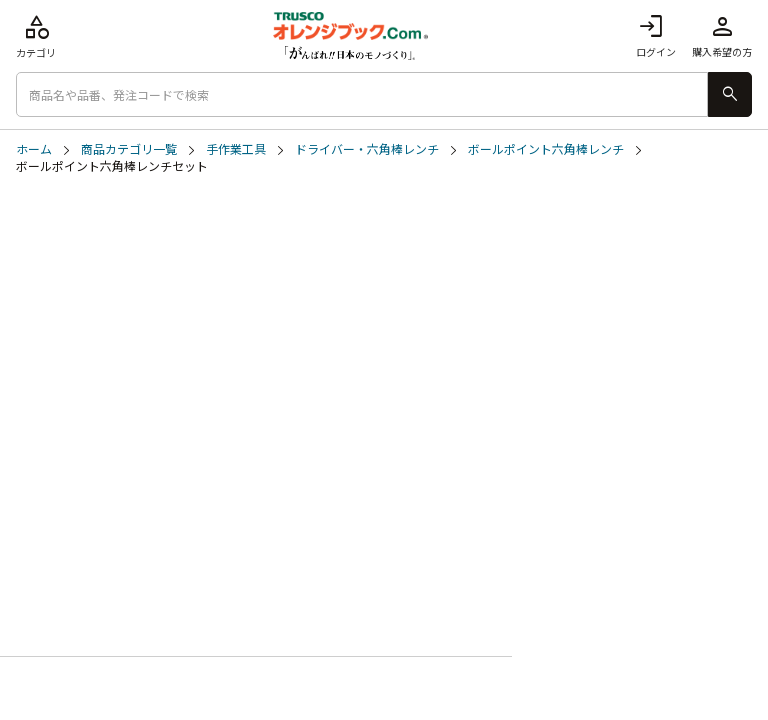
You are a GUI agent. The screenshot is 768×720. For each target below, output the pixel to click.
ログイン (656, 35)
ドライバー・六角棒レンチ (367, 150)
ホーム (34, 150)
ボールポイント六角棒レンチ (546, 150)
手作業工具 (236, 150)
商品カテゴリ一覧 (129, 150)
